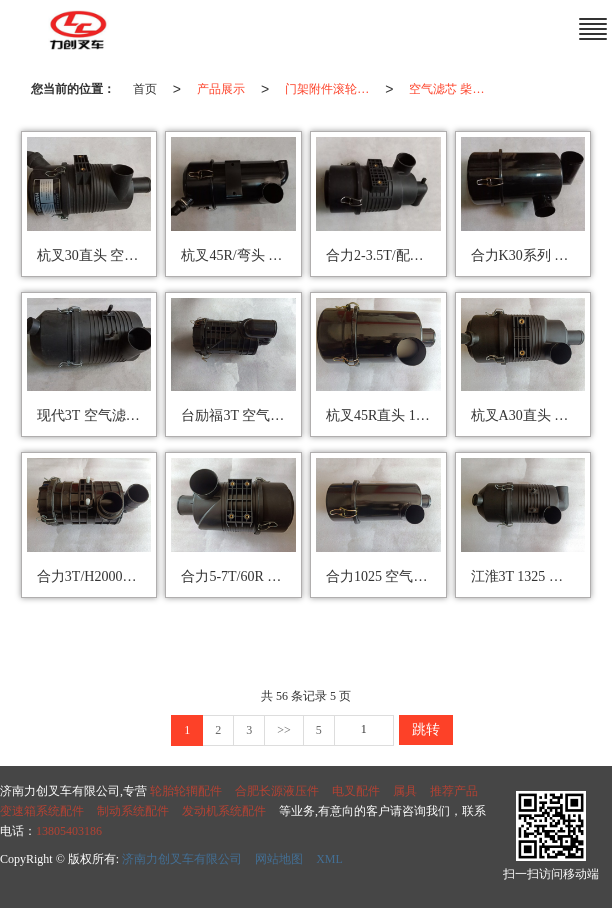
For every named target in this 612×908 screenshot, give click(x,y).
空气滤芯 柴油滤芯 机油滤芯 (455, 89)
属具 (405, 791)
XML (329, 859)
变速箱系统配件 (42, 811)
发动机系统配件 (224, 811)
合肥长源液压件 (277, 791)
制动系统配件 (133, 811)
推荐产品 (454, 791)
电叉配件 (356, 791)
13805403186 (69, 831)
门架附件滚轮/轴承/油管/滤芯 (331, 89)
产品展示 (221, 89)
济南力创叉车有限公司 (182, 859)
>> (284, 730)
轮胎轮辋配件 (186, 791)
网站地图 (279, 859)
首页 (145, 89)
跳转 (426, 729)
